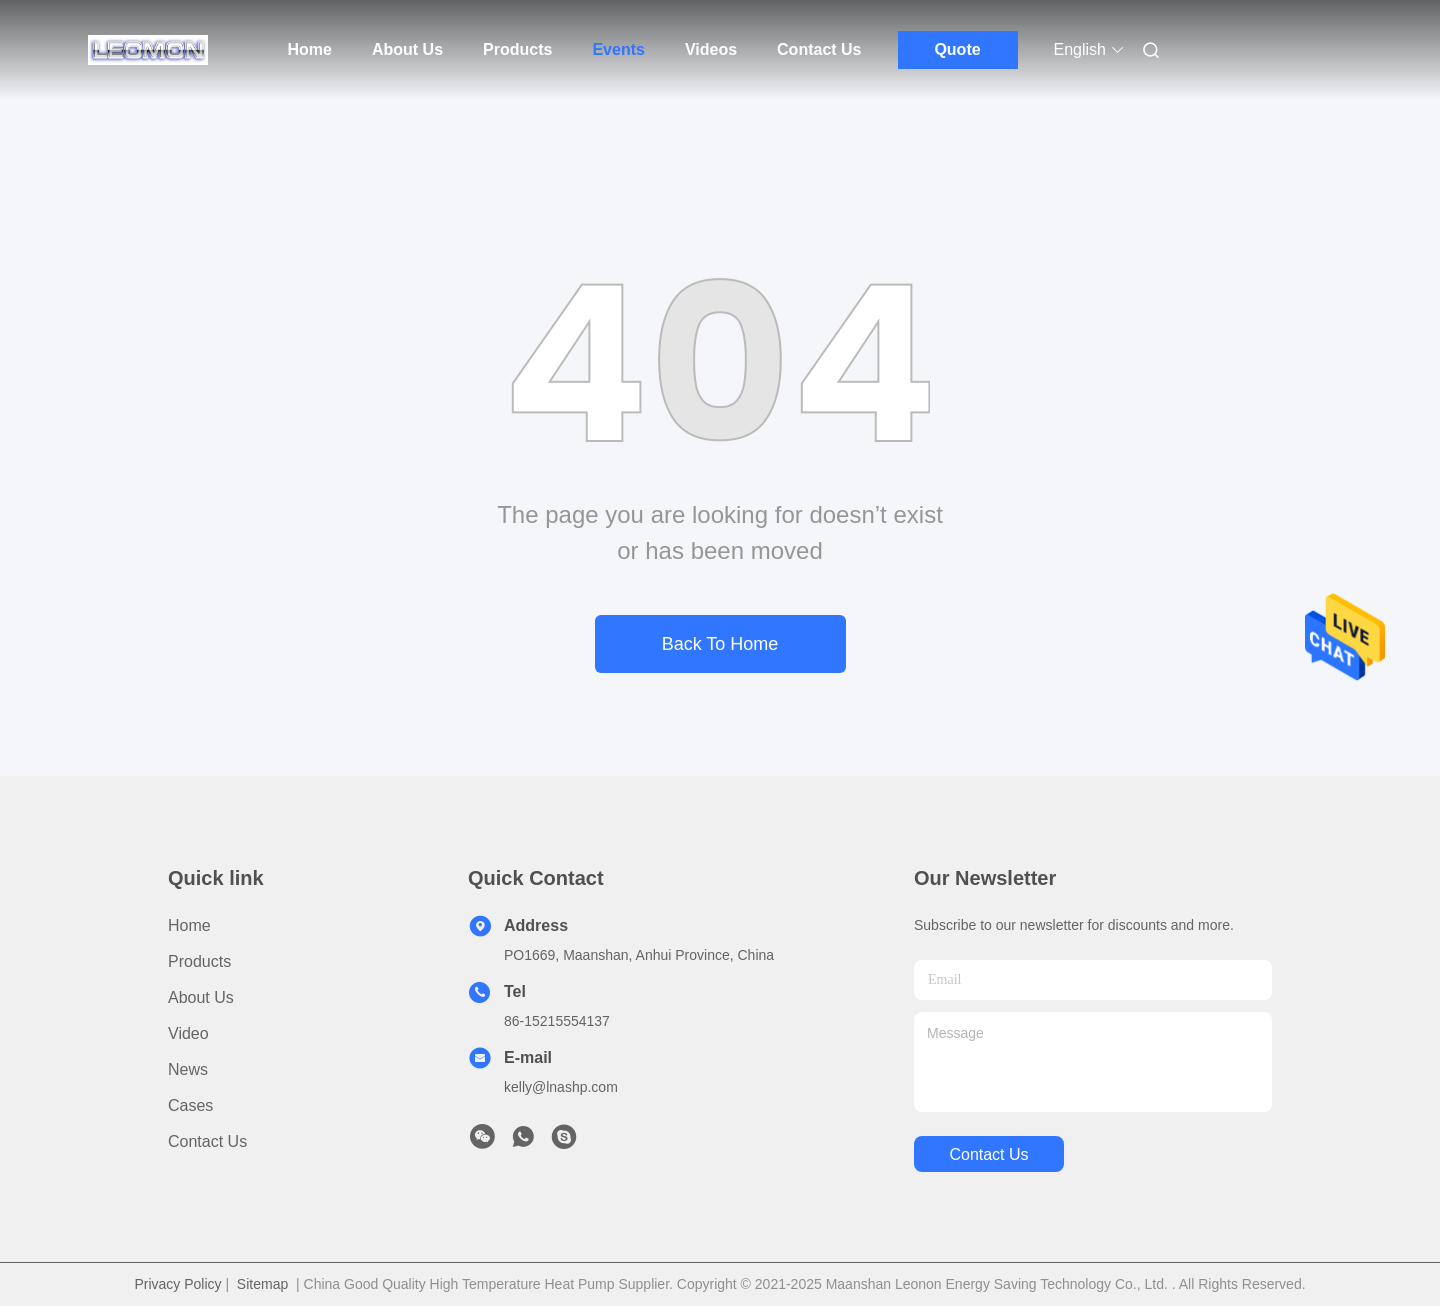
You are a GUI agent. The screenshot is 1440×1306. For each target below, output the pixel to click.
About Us (407, 49)
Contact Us (819, 49)
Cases (190, 1105)
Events (618, 49)
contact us (988, 1154)
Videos (711, 49)
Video (188, 1033)
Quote (957, 49)
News (188, 1069)
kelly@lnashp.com (561, 1087)
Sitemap (262, 1284)
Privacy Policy (177, 1284)
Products (517, 49)
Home (310, 49)
